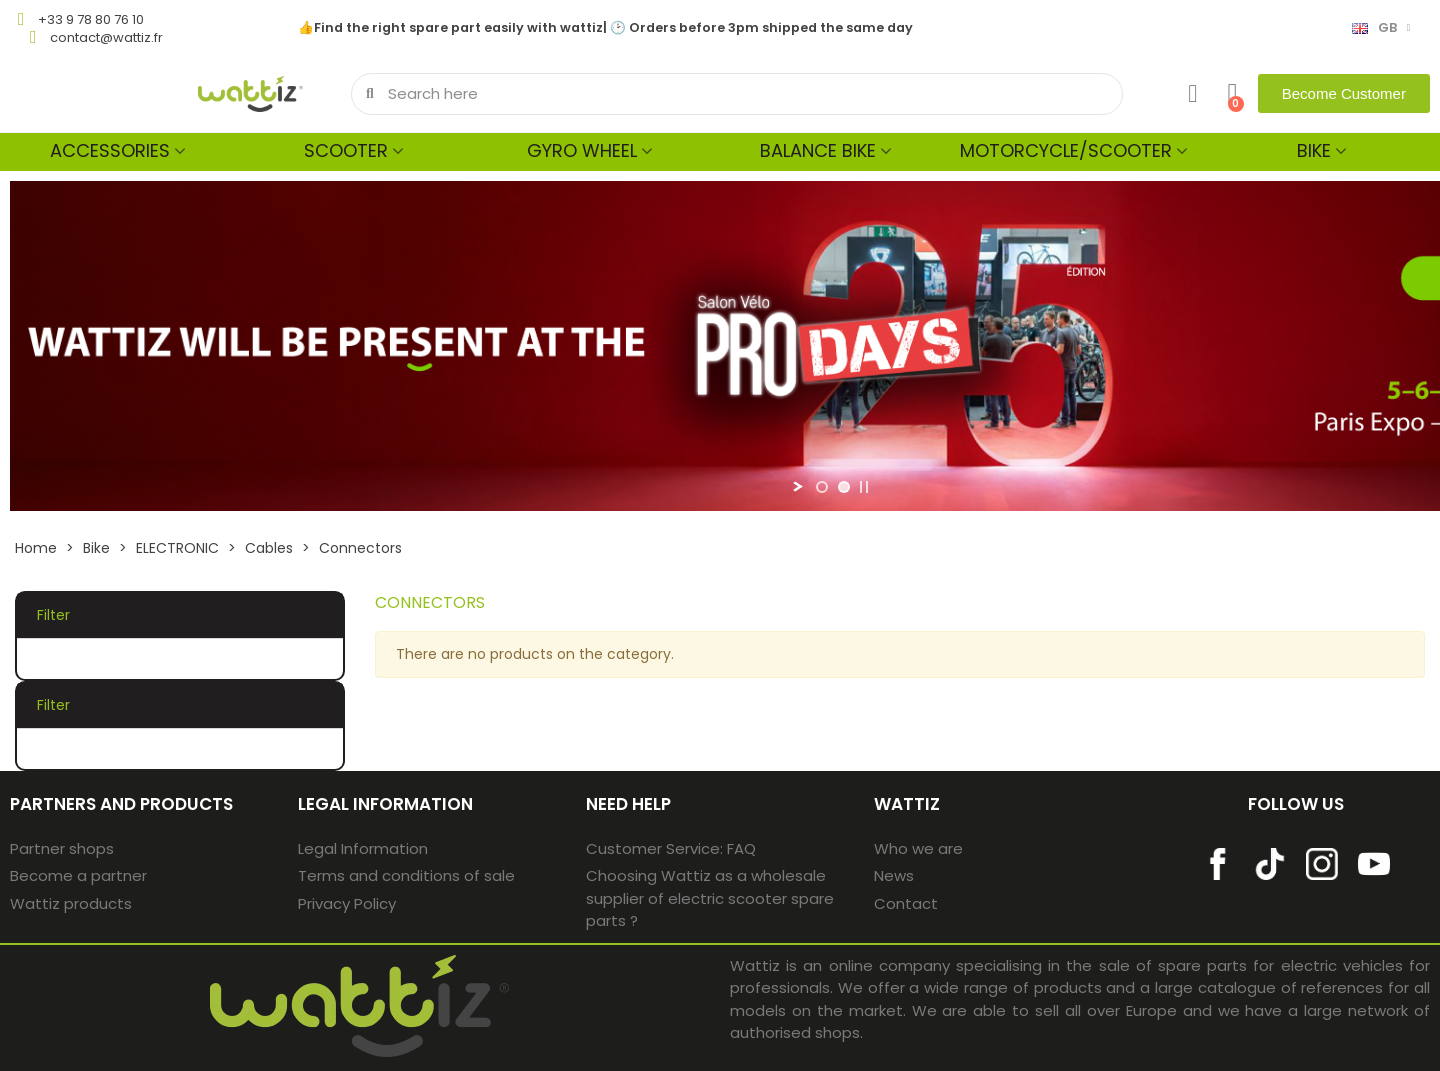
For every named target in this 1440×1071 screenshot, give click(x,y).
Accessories (110, 150)
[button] (1344, 93)
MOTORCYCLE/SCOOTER (1066, 150)
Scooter (346, 150)
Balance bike (818, 150)
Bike (1314, 150)
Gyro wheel (582, 150)
